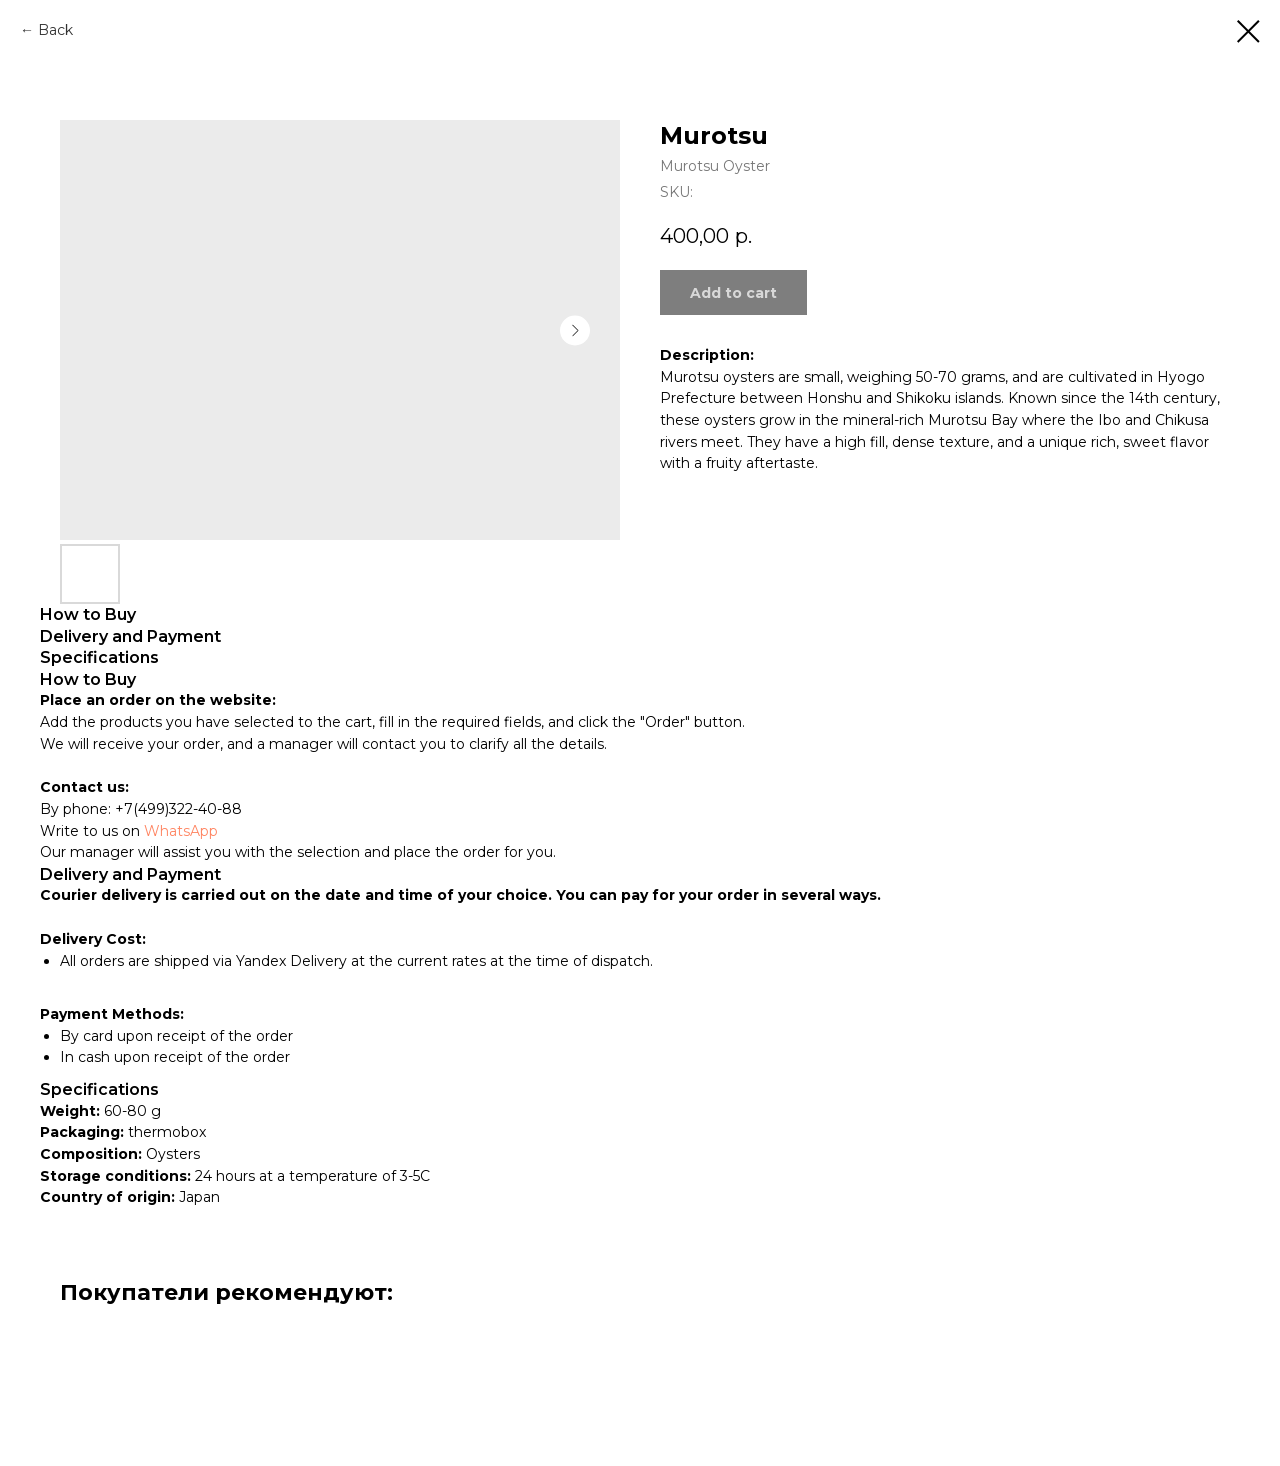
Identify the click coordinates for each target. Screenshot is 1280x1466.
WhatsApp (181, 831)
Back (55, 30)
